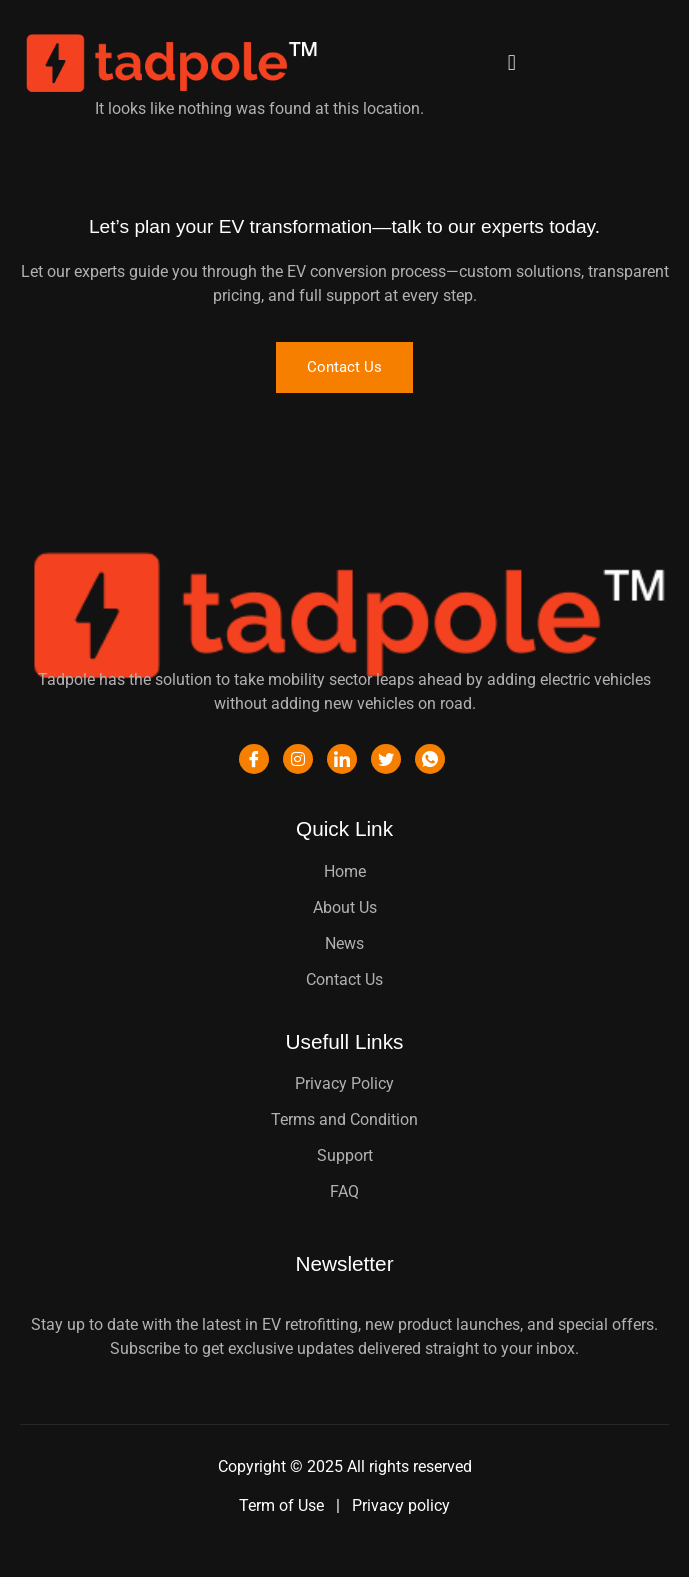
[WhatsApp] (430, 759)
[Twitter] (386, 759)
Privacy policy (401, 1505)
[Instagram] (298, 759)
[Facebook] (254, 759)
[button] (511, 63)
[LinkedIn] (342, 759)
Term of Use (283, 1505)
